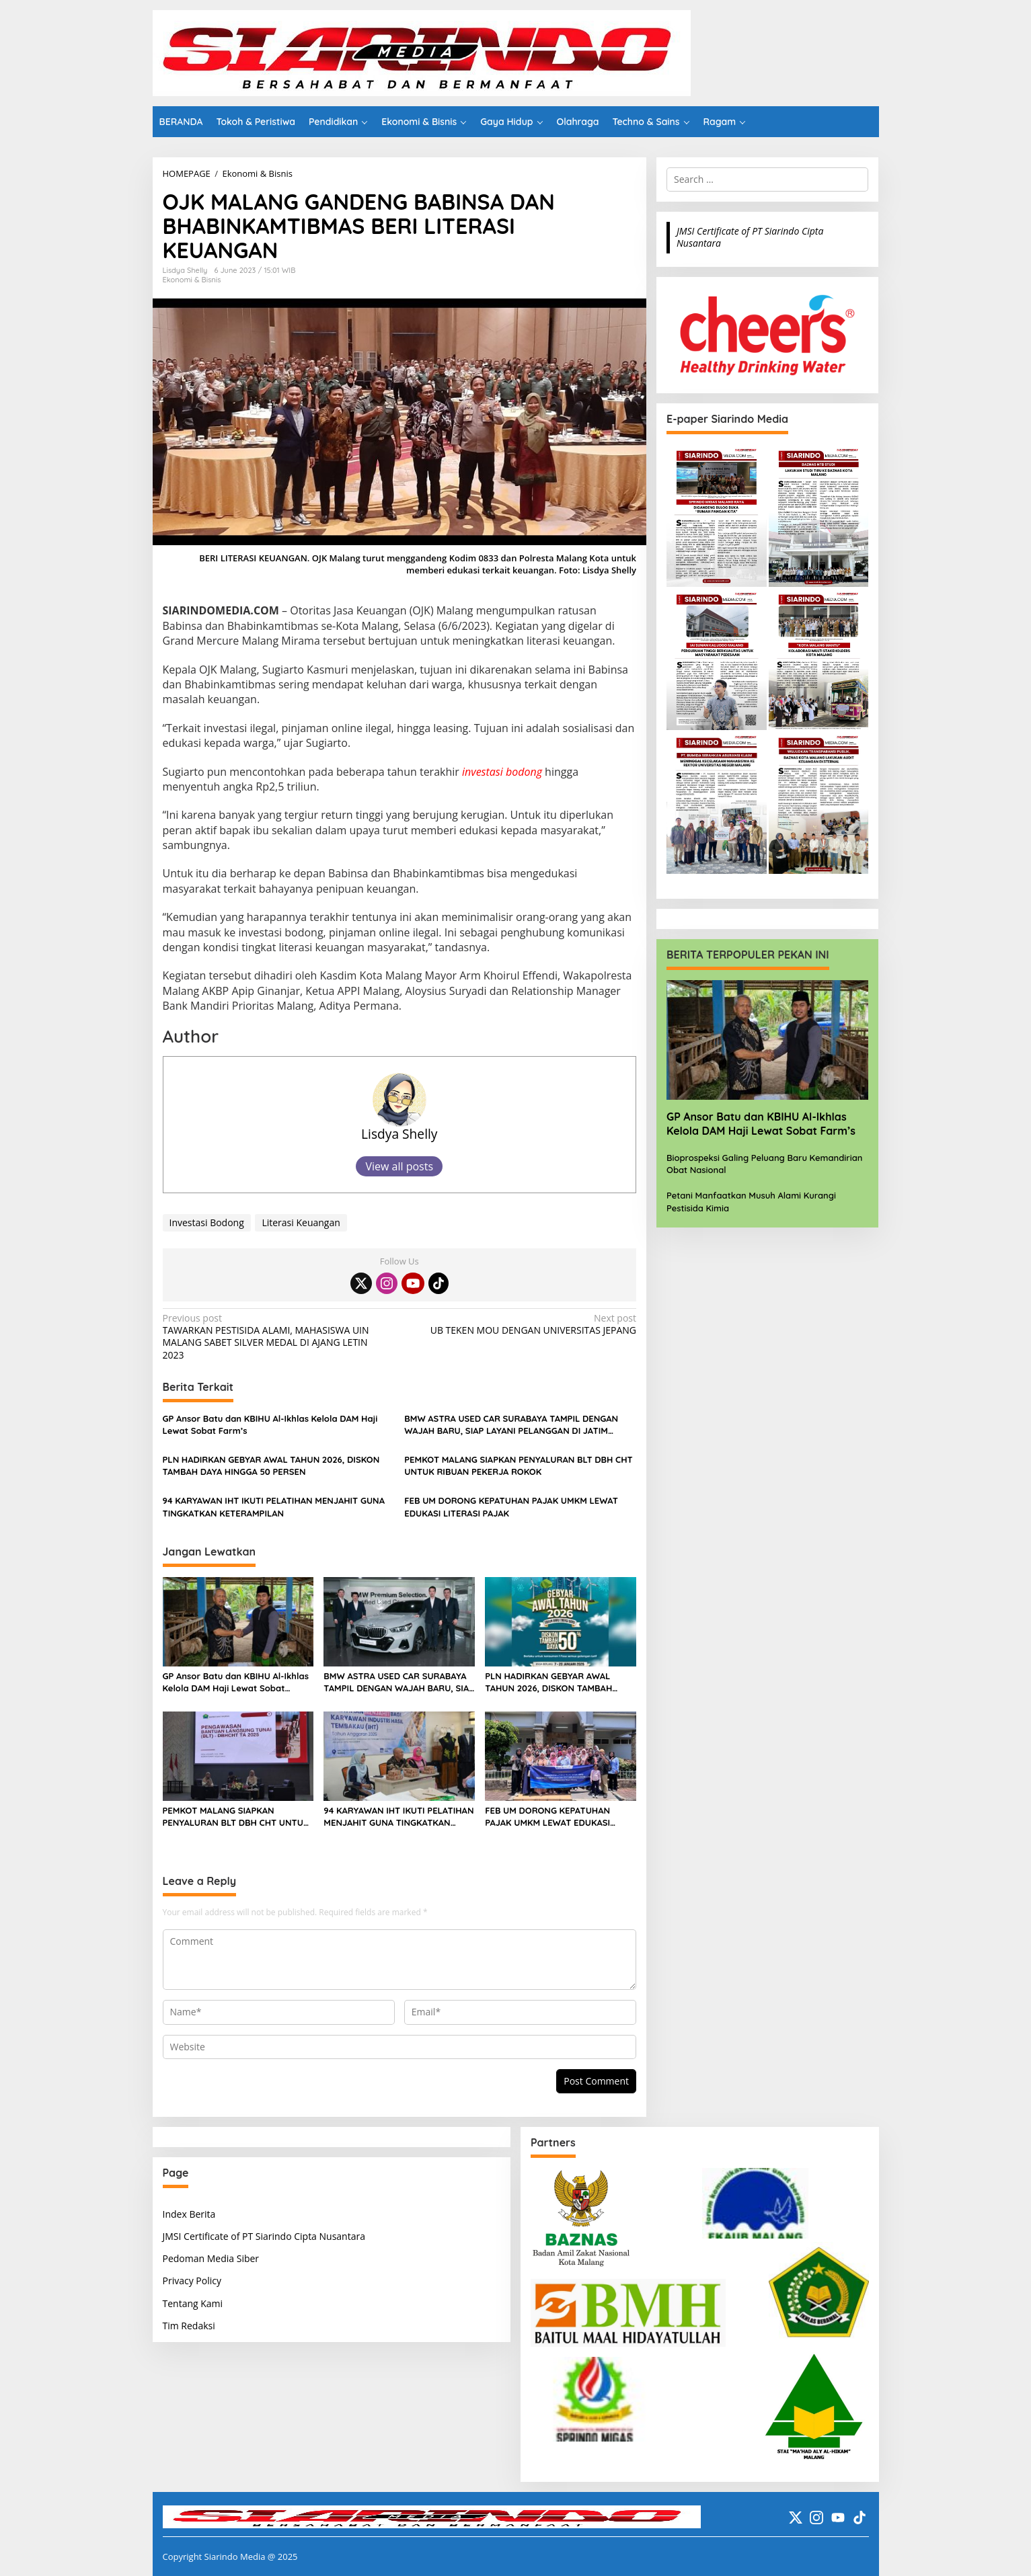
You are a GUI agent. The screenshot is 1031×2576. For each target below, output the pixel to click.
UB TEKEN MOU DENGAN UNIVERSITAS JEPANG (522, 1324)
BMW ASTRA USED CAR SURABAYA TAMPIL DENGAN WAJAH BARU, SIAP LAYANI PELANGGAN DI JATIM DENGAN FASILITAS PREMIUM (511, 1425)
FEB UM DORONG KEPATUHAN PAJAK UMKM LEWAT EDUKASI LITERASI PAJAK (511, 1506)
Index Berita (189, 2214)
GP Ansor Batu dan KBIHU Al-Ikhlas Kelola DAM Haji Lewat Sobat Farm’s (270, 1424)
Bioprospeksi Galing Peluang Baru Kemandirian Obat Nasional (764, 1163)
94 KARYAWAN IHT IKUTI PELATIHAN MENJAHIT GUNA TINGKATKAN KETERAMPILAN (274, 1506)
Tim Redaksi (189, 2325)
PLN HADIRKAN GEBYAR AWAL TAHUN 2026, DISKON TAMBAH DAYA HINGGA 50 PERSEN (271, 1465)
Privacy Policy (192, 2280)
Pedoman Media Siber (211, 2258)
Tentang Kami (193, 2303)
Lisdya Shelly (399, 1134)
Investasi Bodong (206, 1222)
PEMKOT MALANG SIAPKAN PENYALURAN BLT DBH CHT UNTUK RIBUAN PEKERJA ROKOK (518, 1465)
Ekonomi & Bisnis (192, 279)
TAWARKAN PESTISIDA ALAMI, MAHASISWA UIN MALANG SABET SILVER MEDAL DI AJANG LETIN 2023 (276, 1336)
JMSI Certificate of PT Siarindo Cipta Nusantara (750, 237)
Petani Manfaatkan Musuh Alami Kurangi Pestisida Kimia (751, 1201)
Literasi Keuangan (301, 1222)
